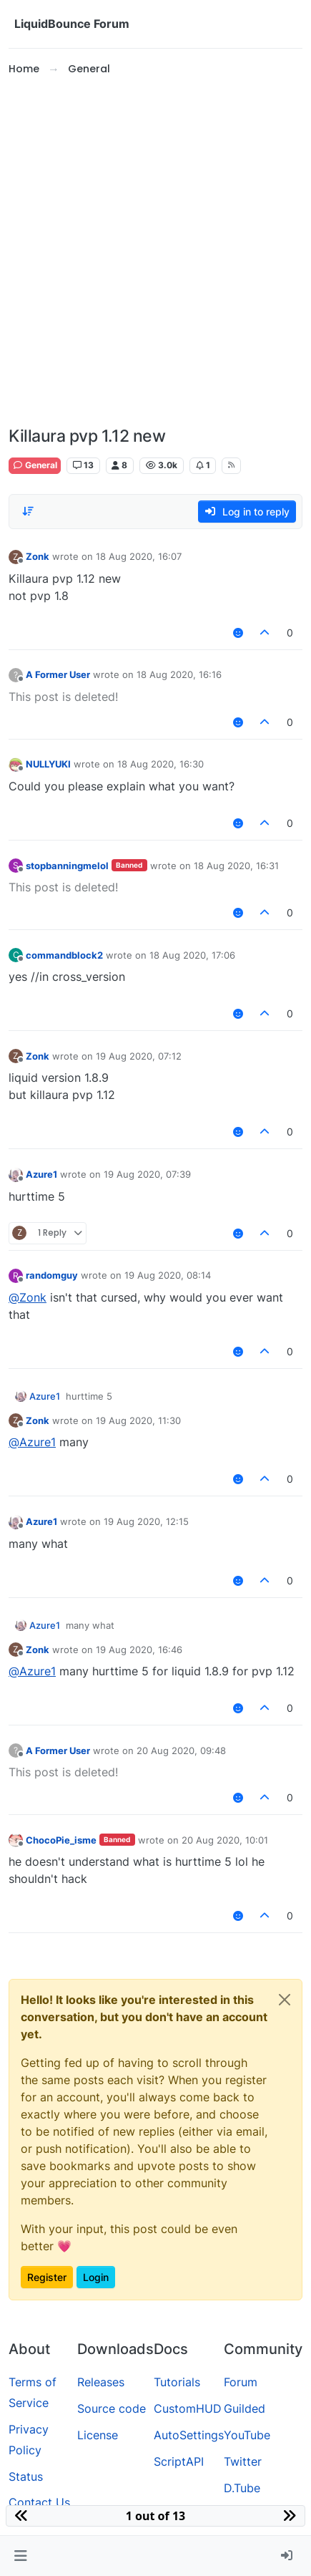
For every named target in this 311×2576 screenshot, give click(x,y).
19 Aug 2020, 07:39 (147, 1174)
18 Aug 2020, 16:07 (139, 556)
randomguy (52, 1275)
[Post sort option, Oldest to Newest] (28, 511)
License (97, 2435)
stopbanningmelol (67, 865)
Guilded (244, 2408)
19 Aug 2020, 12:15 (146, 1521)
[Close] (284, 2000)
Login (96, 2277)
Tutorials (177, 2382)
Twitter (243, 2461)
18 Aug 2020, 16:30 (160, 764)
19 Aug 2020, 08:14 (167, 1275)
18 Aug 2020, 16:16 (179, 674)
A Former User (58, 674)
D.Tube (242, 2488)
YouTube (247, 2435)
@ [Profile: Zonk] (27, 1297)
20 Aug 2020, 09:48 (181, 1750)
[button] (20, 2556)
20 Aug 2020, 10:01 (225, 1840)
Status (26, 2476)
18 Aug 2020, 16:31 (236, 865)
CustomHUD (188, 2408)
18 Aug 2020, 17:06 (192, 955)
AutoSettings (189, 2435)
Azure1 (41, 1174)
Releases (100, 2382)
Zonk (37, 556)
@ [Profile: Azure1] (32, 1442)
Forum (240, 2382)
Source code (111, 2408)
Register (46, 2277)
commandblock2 (64, 955)
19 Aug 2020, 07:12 (139, 1056)
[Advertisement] (155, 251)
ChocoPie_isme (61, 1840)
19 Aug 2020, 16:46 (139, 1649)
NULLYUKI (48, 764)
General (34, 465)
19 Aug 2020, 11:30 (138, 1420)
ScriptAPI (179, 2461)
